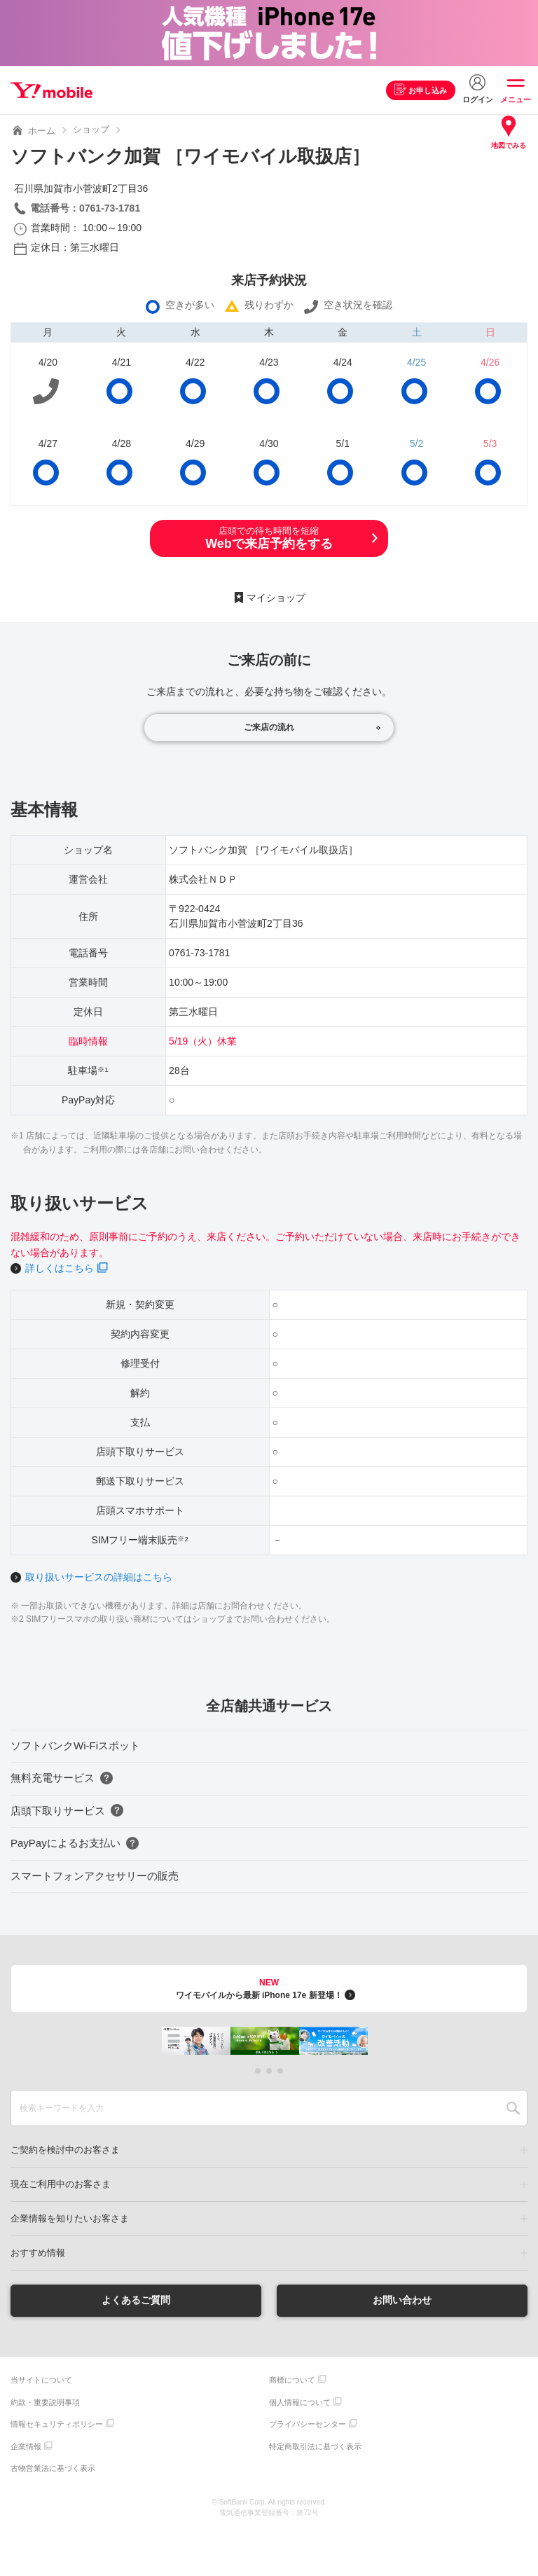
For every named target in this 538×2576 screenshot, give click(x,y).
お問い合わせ (402, 2300)
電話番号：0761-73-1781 (85, 208)
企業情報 (26, 2446)
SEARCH (513, 2108)
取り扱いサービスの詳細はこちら (98, 1577)
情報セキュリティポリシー (57, 2424)
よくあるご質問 (136, 2300)
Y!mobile (51, 90)
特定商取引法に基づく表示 (315, 2446)
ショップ (91, 129)
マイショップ (276, 597)
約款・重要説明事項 (45, 2402)
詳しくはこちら (59, 1268)
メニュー (515, 99)
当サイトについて (41, 2380)
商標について (292, 2380)
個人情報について (300, 2402)
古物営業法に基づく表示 (53, 2468)
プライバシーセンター (307, 2424)
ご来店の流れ (269, 727)
